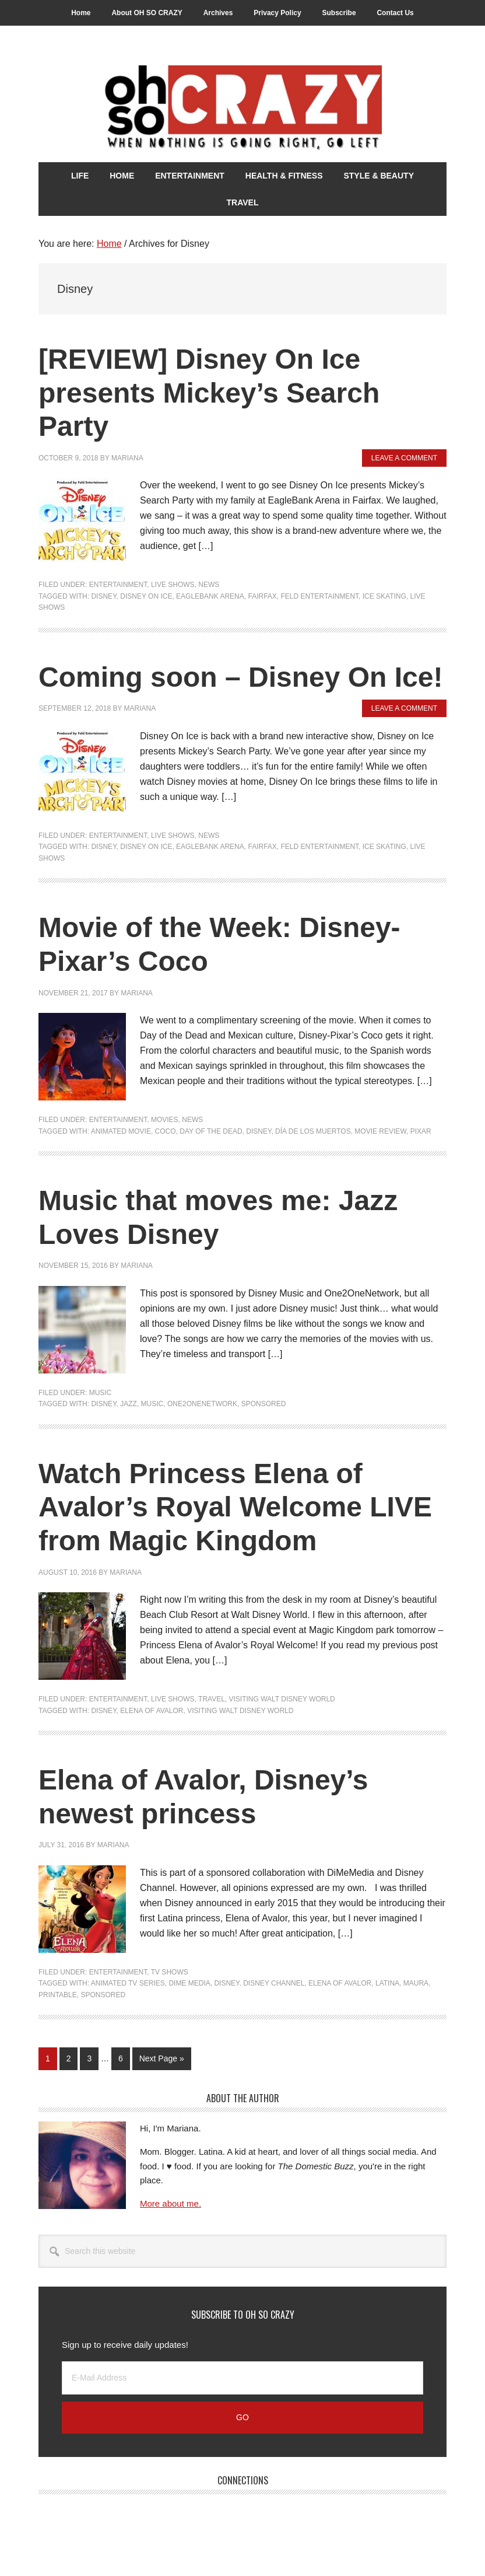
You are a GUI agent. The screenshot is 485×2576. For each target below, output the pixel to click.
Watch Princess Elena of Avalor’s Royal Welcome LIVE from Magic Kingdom (235, 1507)
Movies (164, 1120)
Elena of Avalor (151, 1711)
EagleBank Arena (210, 596)
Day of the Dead (211, 1131)
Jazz (128, 1404)
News (208, 585)
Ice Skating (384, 596)
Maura (415, 1983)
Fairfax (262, 596)
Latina (387, 1983)
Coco (165, 1131)
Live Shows (173, 585)
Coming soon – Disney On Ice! (240, 677)
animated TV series (128, 1983)
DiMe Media (189, 1983)
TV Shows (169, 1972)
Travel (211, 1699)
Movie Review (380, 1131)
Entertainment (118, 585)
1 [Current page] (51, 2060)
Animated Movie (121, 1131)
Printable (57, 1995)
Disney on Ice (146, 596)
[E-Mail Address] (242, 2378)
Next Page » (161, 2060)
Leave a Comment (404, 458)
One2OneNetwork (202, 1404)
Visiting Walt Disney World (282, 1699)
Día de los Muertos (313, 1131)
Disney (103, 596)
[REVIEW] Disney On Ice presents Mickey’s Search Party (208, 393)
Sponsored (263, 1404)
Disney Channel (273, 1983)
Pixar (420, 1131)
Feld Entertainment (320, 596)
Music (100, 1393)
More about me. (170, 2203)
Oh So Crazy (242, 109)
